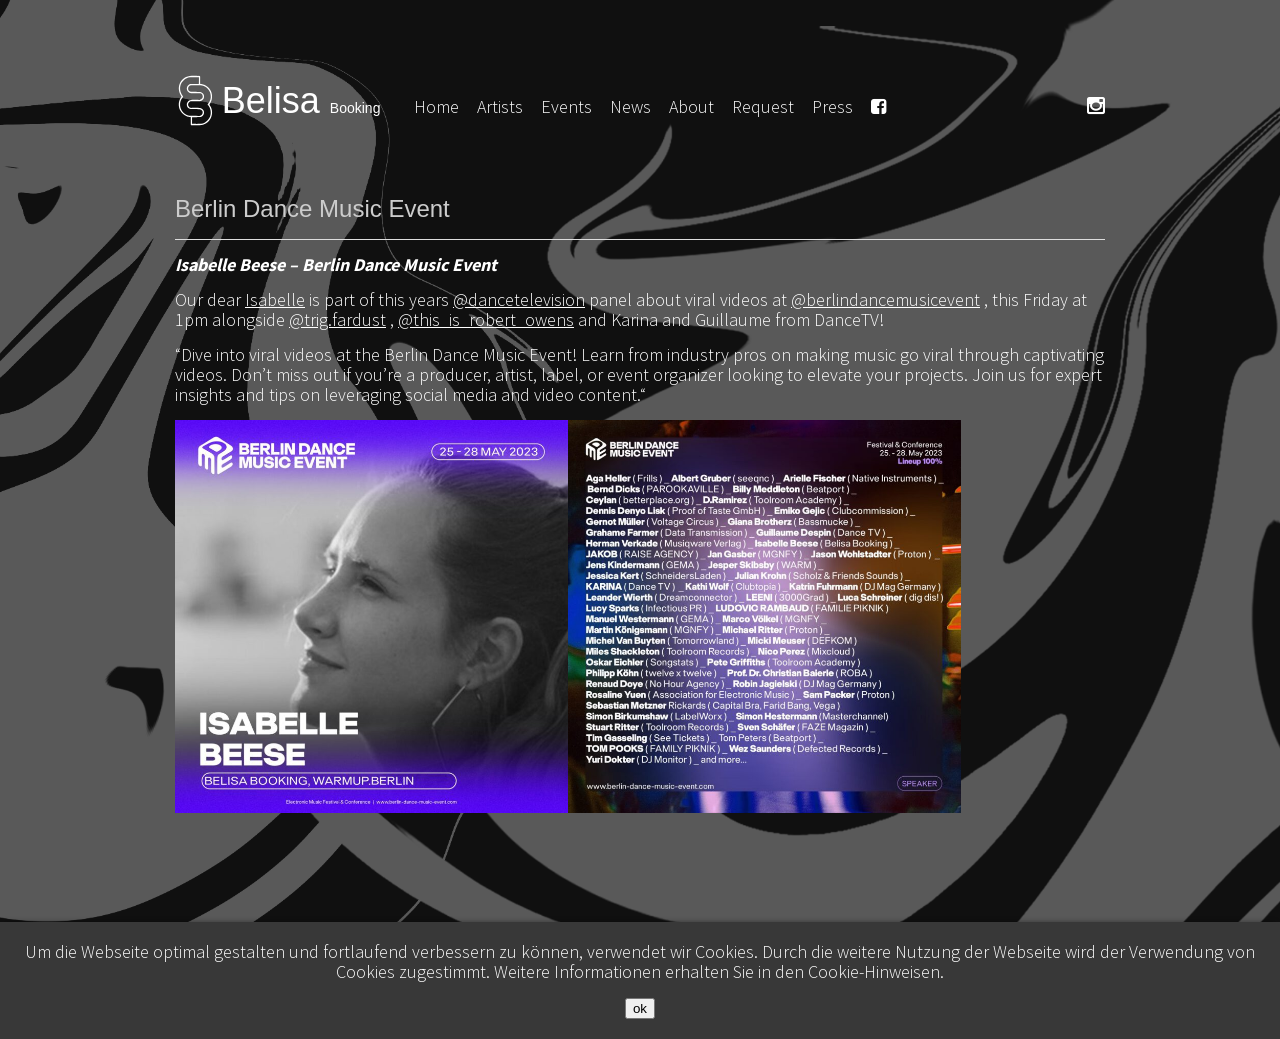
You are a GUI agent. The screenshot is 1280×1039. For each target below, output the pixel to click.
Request (763, 106)
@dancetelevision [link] (519, 299)
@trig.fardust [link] (337, 319)
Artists (500, 106)
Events (566, 106)
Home (436, 106)
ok (640, 1008)
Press (832, 106)
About (691, 106)
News (630, 106)
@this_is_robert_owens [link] (486, 319)
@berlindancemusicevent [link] (885, 299)
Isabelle (275, 299)
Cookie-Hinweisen (874, 971)
